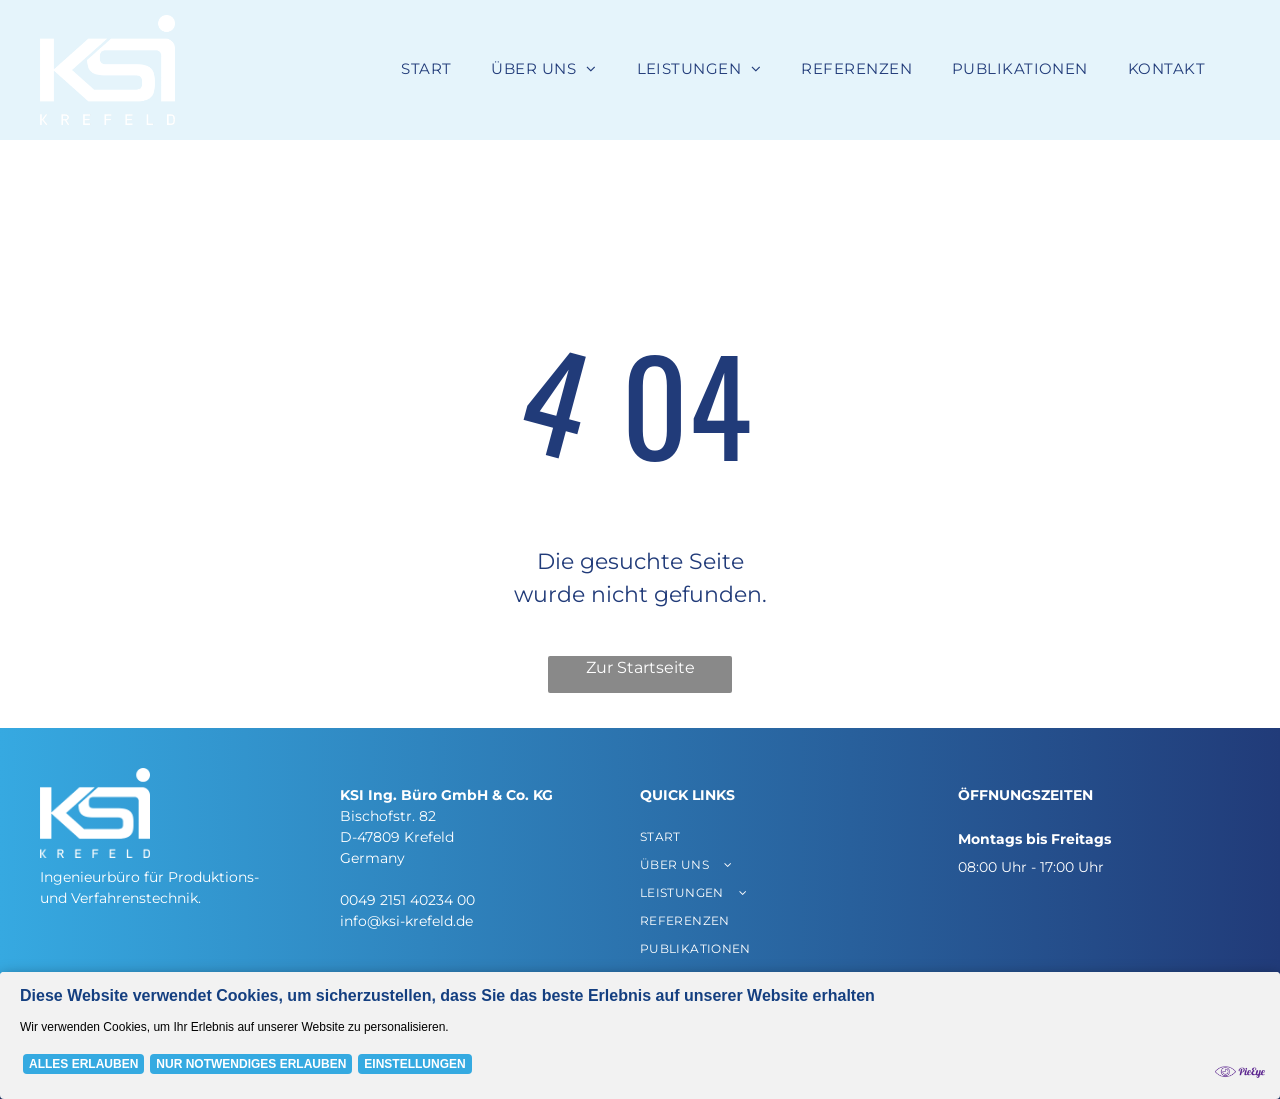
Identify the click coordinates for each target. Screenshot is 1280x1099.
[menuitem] (426, 69)
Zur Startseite (640, 667)
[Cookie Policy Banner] (640, 1035)
